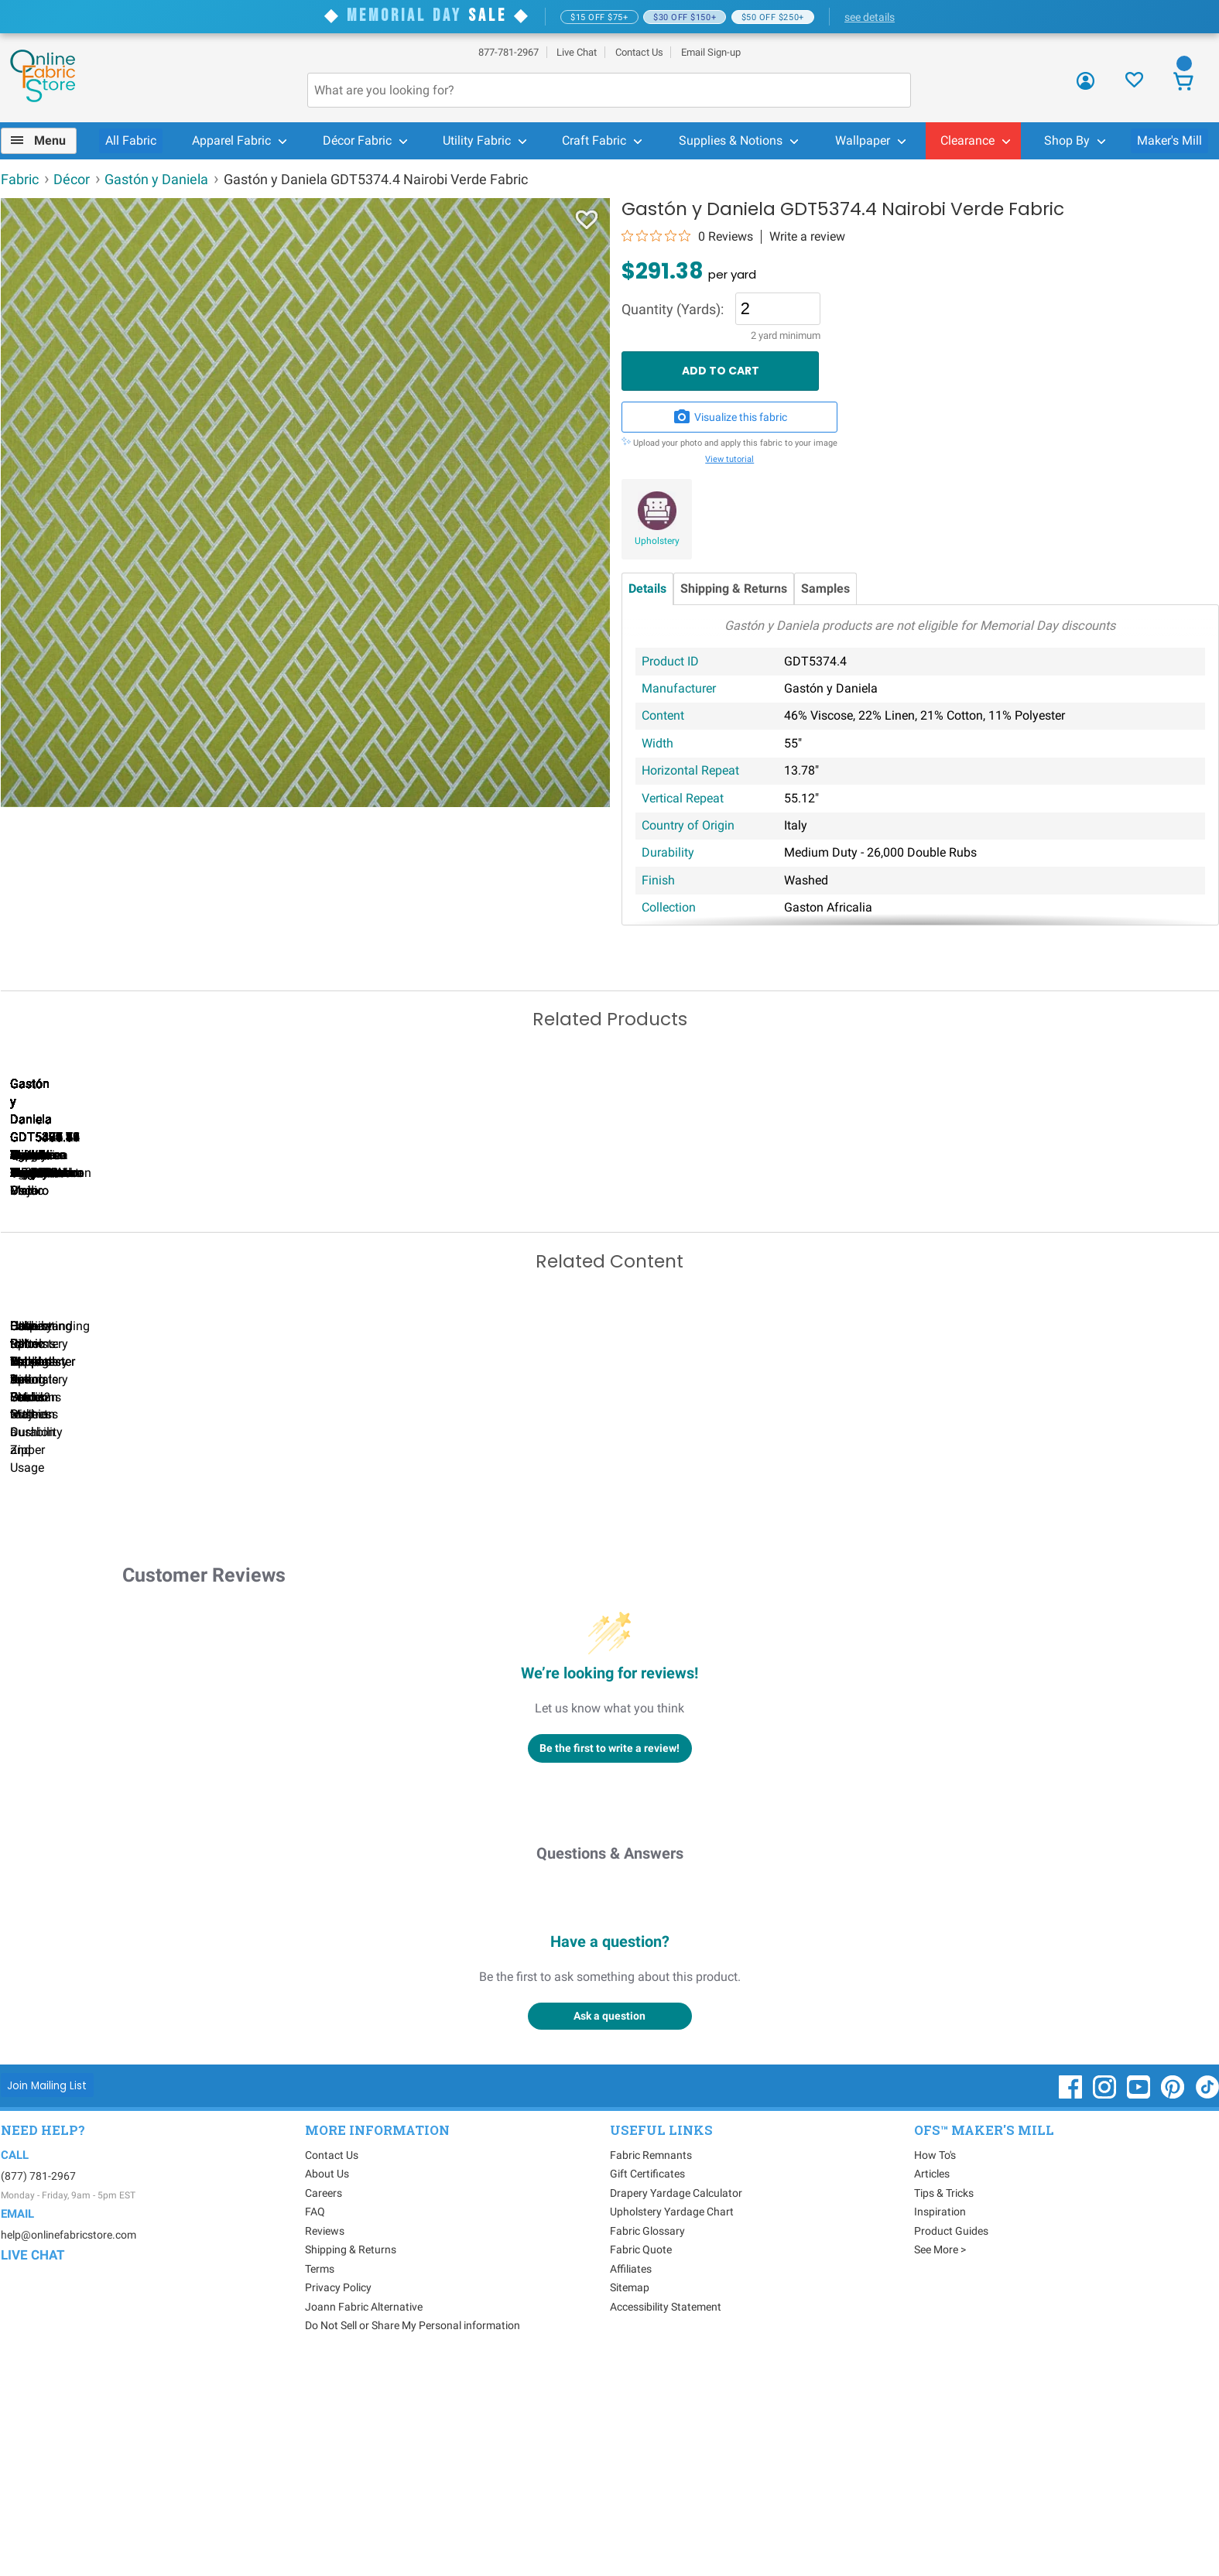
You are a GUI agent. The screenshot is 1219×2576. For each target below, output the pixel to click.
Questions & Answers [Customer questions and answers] (609, 2060)
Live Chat (576, 52)
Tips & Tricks (944, 2400)
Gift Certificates (647, 2381)
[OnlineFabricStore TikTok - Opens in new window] (1207, 2302)
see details (869, 17)
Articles (932, 2381)
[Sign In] (1085, 86)
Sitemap (629, 2495)
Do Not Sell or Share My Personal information (412, 2532)
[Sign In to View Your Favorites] (1134, 84)
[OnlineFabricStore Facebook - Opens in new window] (1071, 2302)
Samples (825, 588)
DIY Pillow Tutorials (623, 1639)
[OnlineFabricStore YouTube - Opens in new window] (1139, 2302)
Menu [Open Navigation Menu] (50, 140)
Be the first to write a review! (609, 1954)
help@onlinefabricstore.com (68, 2442)
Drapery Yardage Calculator (676, 2400)
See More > (940, 2457)
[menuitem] (45, 141)
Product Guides (951, 2438)
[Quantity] (777, 308)
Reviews (324, 2438)
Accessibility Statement (665, 2514)
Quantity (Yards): (672, 309)
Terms (319, 2476)
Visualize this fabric (730, 417)
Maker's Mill (1169, 140)
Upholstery (657, 540)
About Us (327, 2381)
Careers (323, 2400)
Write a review (807, 237)
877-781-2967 (508, 52)
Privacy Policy (338, 2495)
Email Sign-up (711, 52)
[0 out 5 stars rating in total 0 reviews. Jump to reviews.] (687, 236)
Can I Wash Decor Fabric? (267, 1639)
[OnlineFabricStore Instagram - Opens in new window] (1105, 2302)
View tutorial (729, 459)
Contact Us (639, 52)
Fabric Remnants (651, 2362)
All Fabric (130, 140)
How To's (935, 2362)
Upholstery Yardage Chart (672, 2419)
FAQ (315, 2419)
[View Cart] (1183, 83)
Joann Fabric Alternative (364, 2514)
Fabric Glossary (647, 2438)
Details (647, 588)
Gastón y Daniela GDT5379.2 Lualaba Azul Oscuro (268, 1294)
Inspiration (940, 2419)
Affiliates (631, 2476)
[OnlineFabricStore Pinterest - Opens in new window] (1173, 2302)
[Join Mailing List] (47, 2292)
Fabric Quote (641, 2457)
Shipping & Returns (733, 588)
